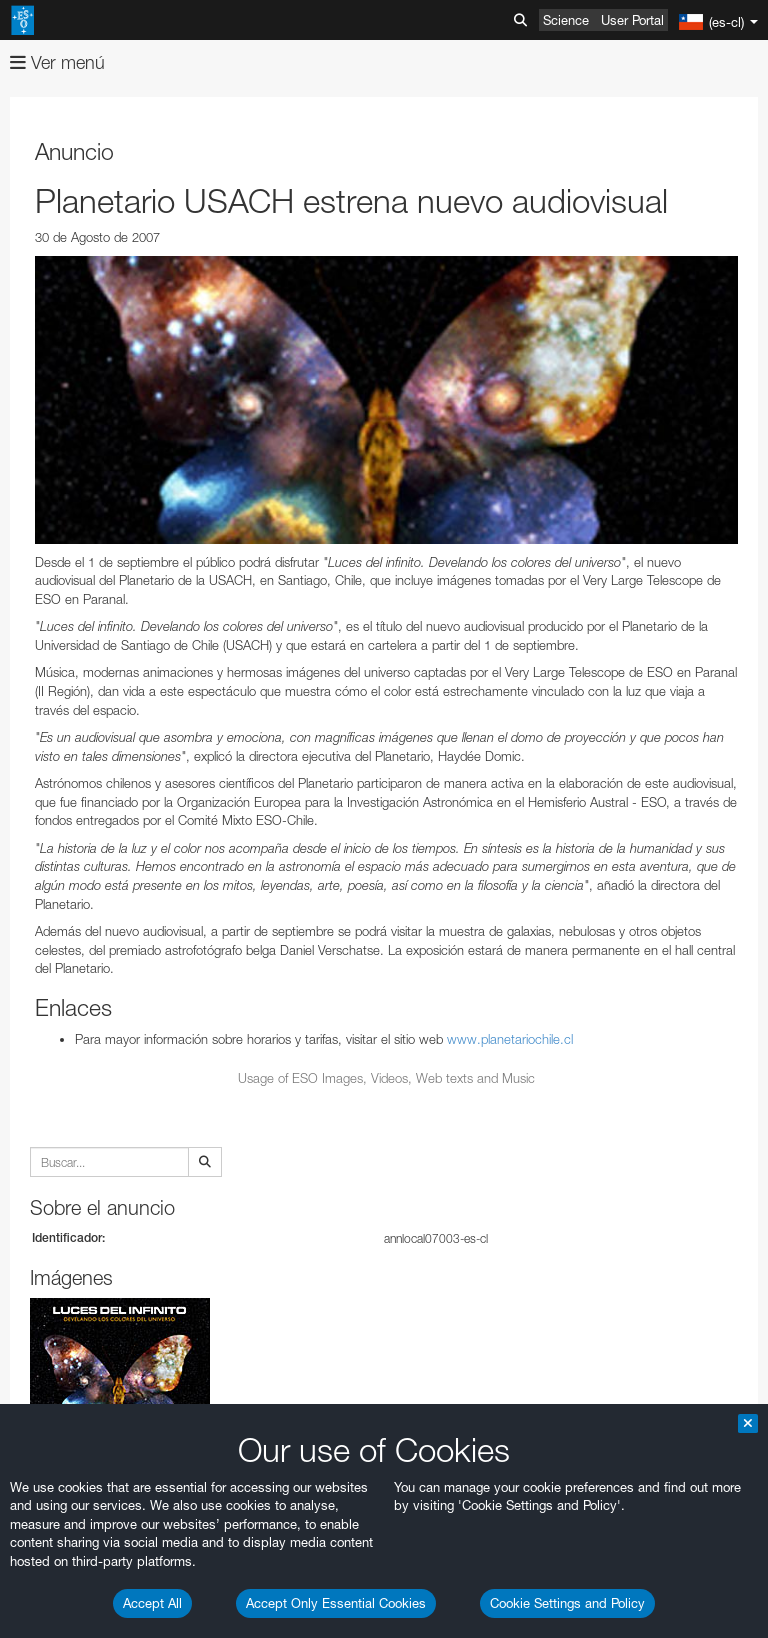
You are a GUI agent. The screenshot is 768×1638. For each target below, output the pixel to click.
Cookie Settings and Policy (567, 1603)
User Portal (632, 20)
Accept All (152, 1603)
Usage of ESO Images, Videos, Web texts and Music (386, 1078)
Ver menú (57, 62)
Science (566, 20)
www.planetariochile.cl (510, 1039)
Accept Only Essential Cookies (336, 1603)
